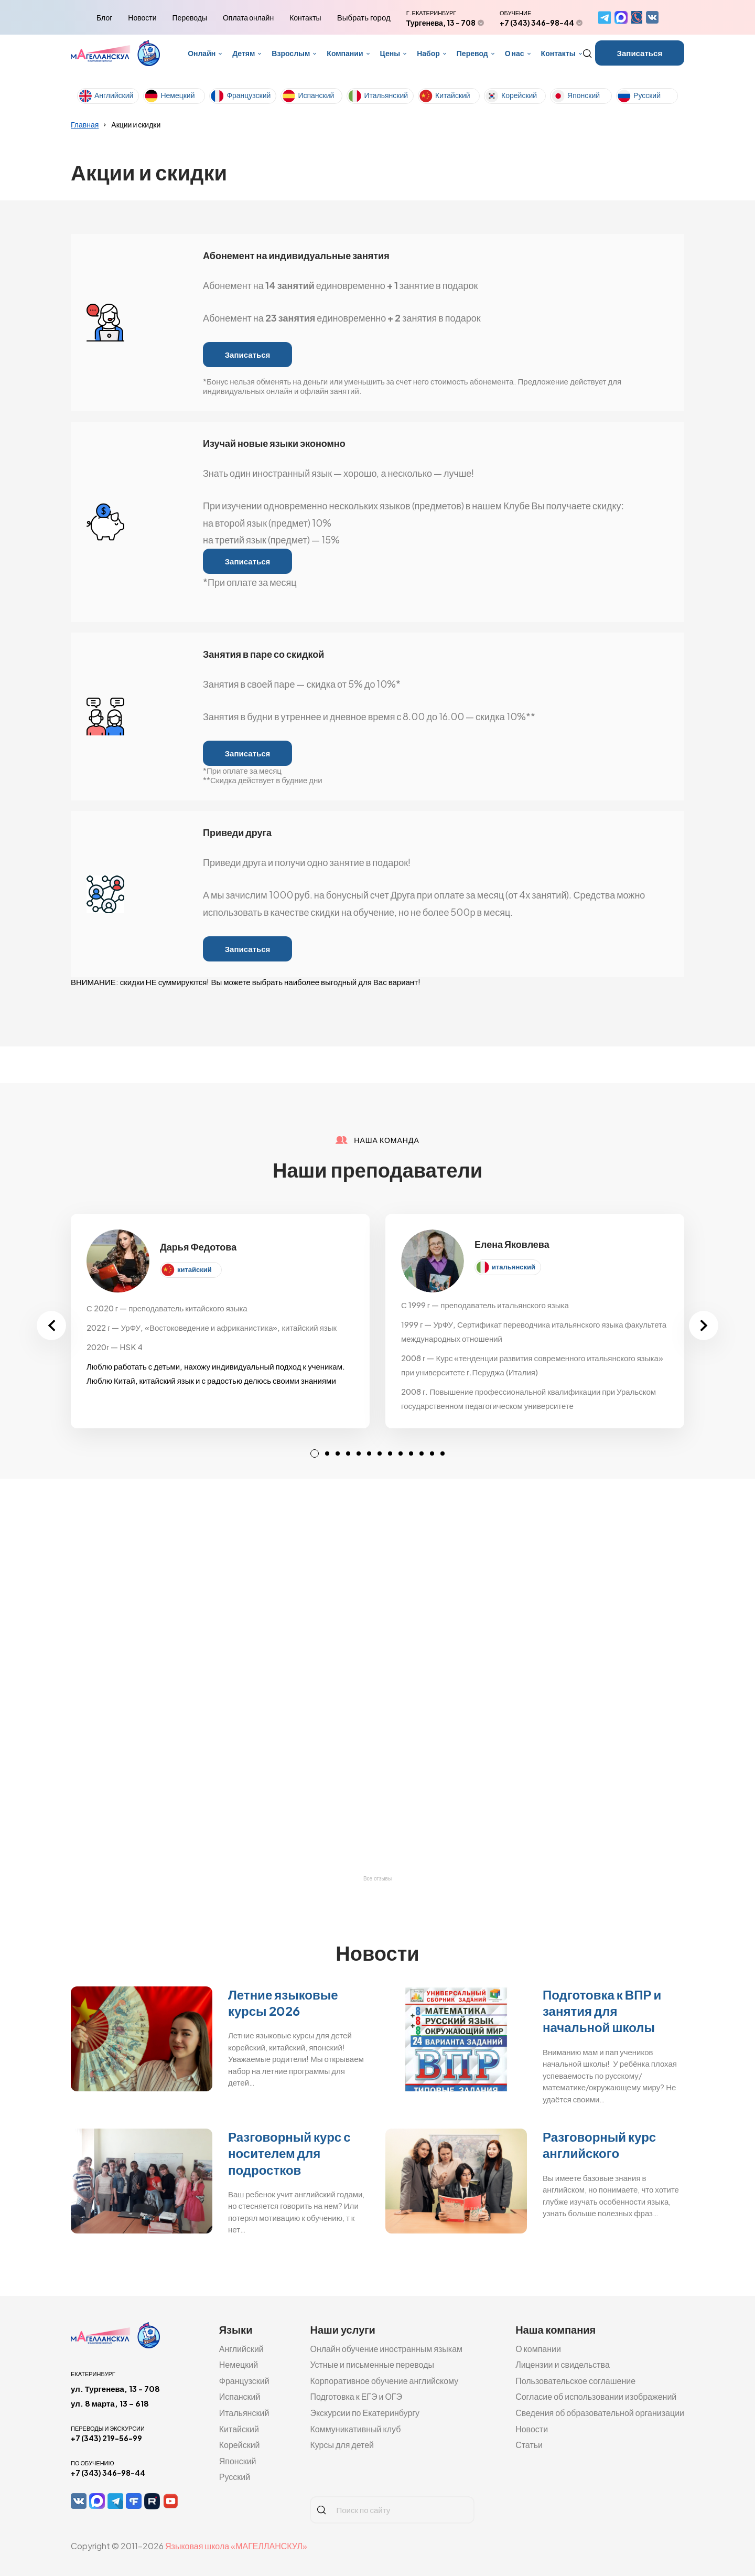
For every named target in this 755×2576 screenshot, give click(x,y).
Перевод (472, 53)
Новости (142, 17)
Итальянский (386, 95)
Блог (104, 17)
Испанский (316, 95)
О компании (538, 2348)
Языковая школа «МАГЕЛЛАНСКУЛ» (236, 2545)
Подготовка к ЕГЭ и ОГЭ (356, 2396)
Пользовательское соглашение (575, 2380)
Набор (428, 53)
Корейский (519, 95)
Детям (243, 53)
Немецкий (177, 95)
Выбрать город (364, 17)
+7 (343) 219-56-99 (106, 2438)
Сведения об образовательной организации (599, 2412)
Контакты (305, 17)
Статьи (529, 2444)
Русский (647, 95)
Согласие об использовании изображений (595, 2396)
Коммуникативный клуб (355, 2428)
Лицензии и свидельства (562, 2364)
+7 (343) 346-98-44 (537, 22)
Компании (345, 53)
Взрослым (291, 53)
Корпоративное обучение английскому (384, 2380)
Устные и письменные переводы (372, 2364)
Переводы (189, 17)
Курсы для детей (342, 2444)
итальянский (513, 1267)
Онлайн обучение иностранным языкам (386, 2348)
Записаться (640, 53)
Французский (248, 95)
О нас (514, 53)
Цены (390, 53)
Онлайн (201, 53)
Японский (583, 95)
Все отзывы (377, 1879)
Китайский (452, 95)
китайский (194, 1269)
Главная (85, 124)
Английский (113, 95)
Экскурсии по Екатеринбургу (364, 2412)
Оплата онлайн (248, 17)
